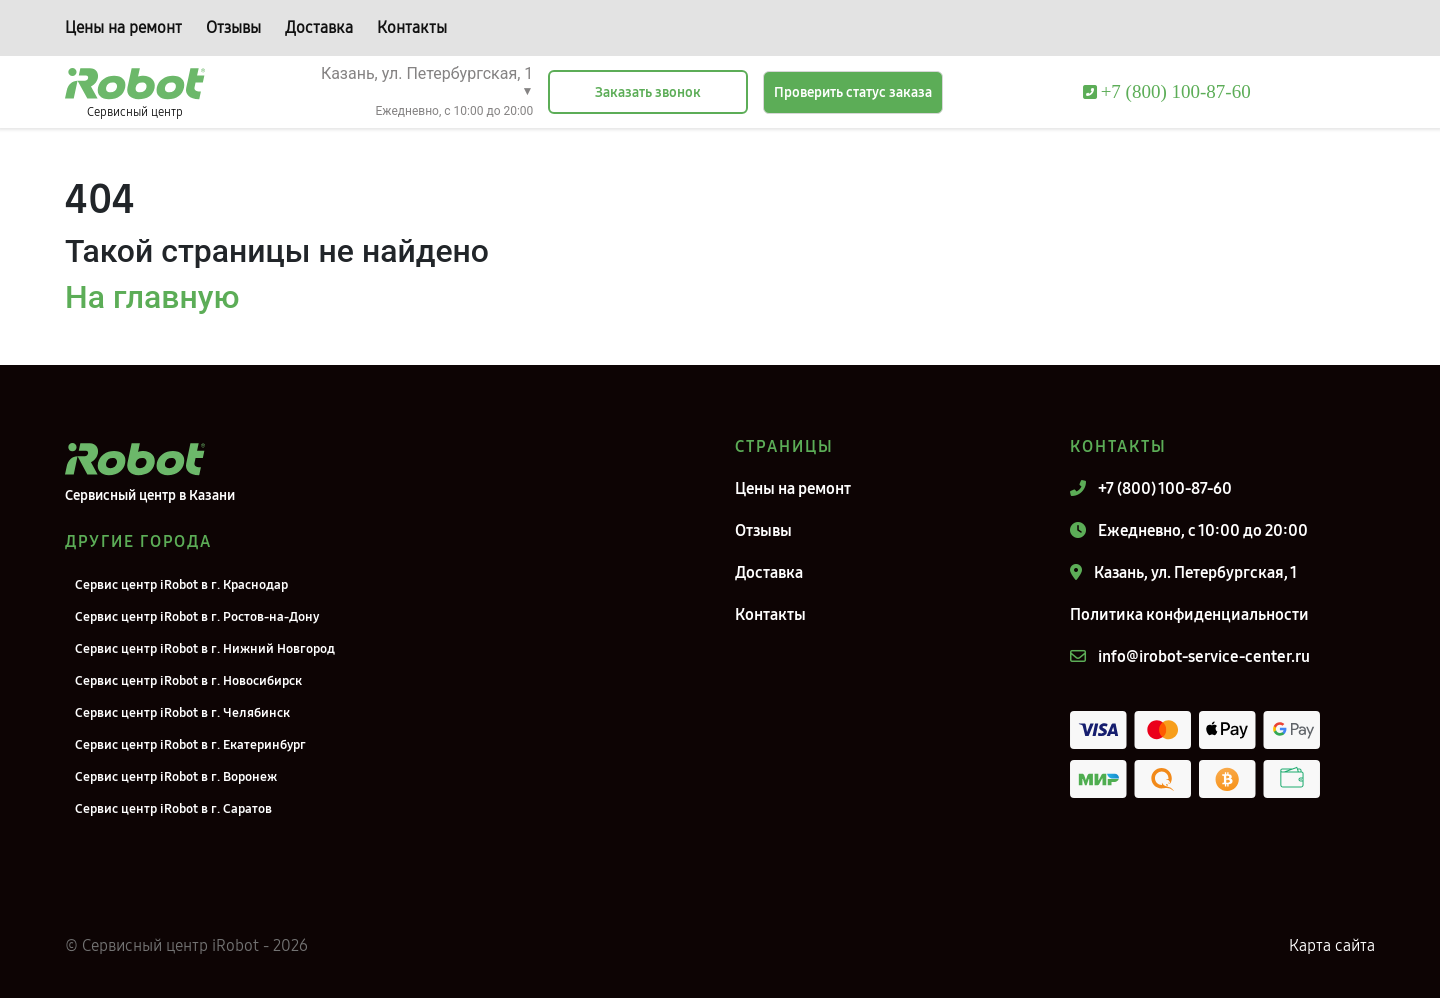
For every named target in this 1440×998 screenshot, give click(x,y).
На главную (152, 297)
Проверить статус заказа (853, 92)
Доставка (319, 27)
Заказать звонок (648, 92)
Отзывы (233, 27)
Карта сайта (1332, 945)
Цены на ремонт (123, 27)
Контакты (412, 27)
